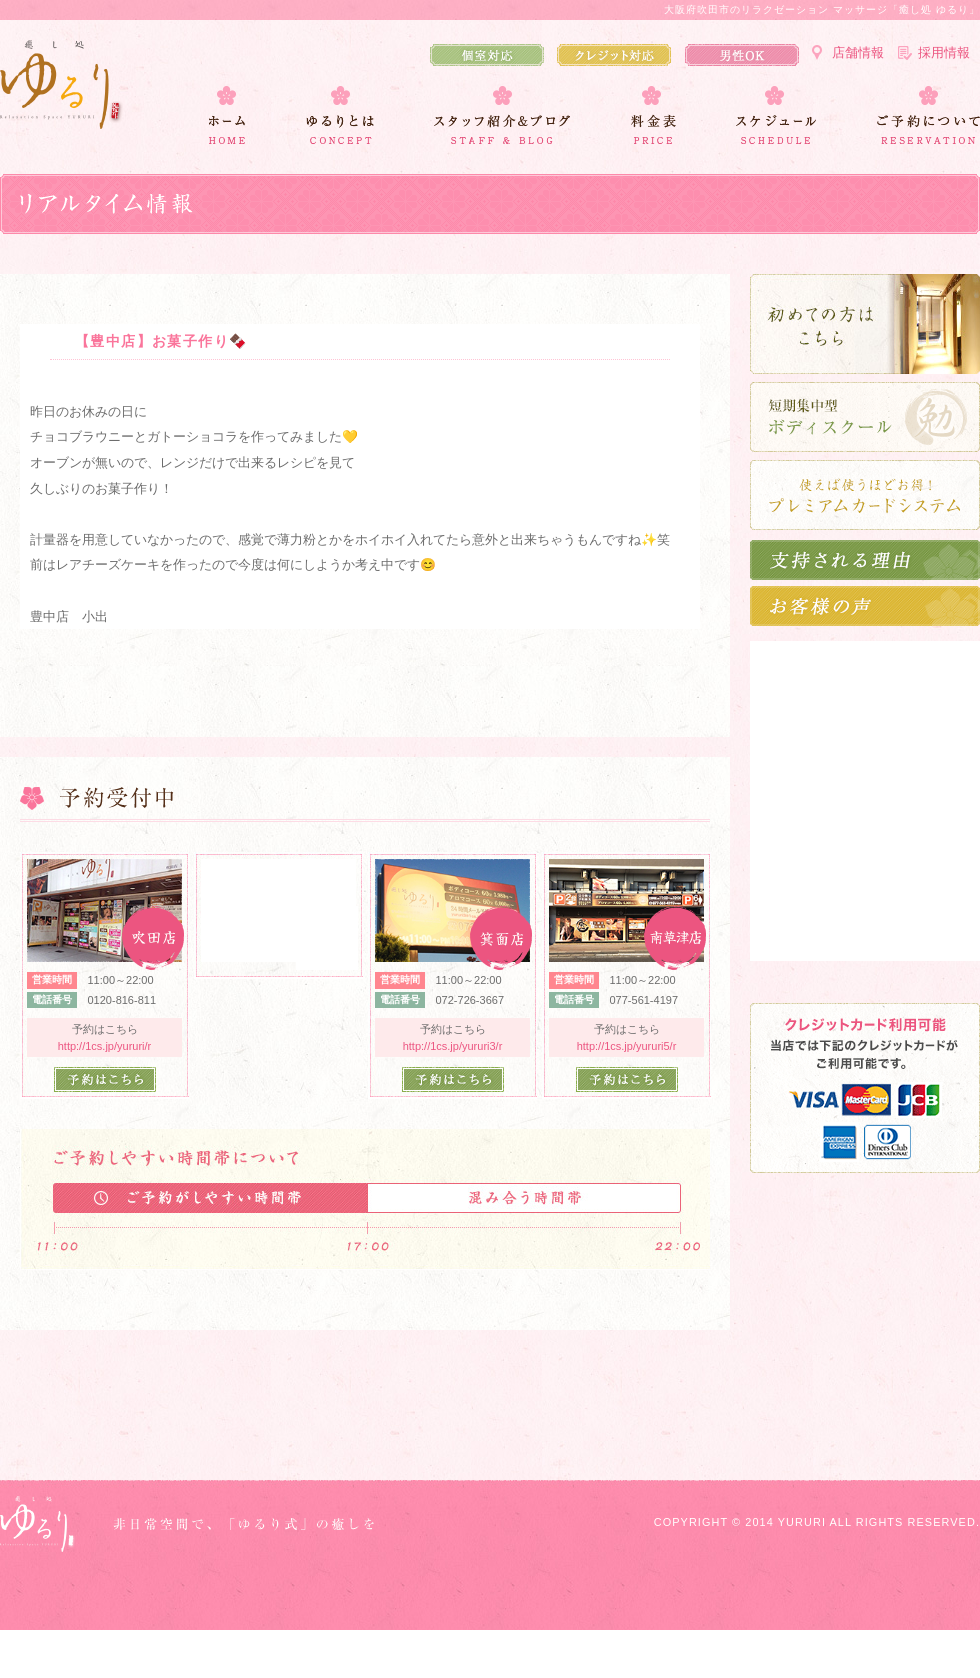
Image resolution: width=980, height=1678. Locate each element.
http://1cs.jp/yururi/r (105, 1046)
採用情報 (944, 52)
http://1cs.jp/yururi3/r (453, 1046)
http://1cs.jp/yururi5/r (627, 1046)
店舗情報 (858, 52)
